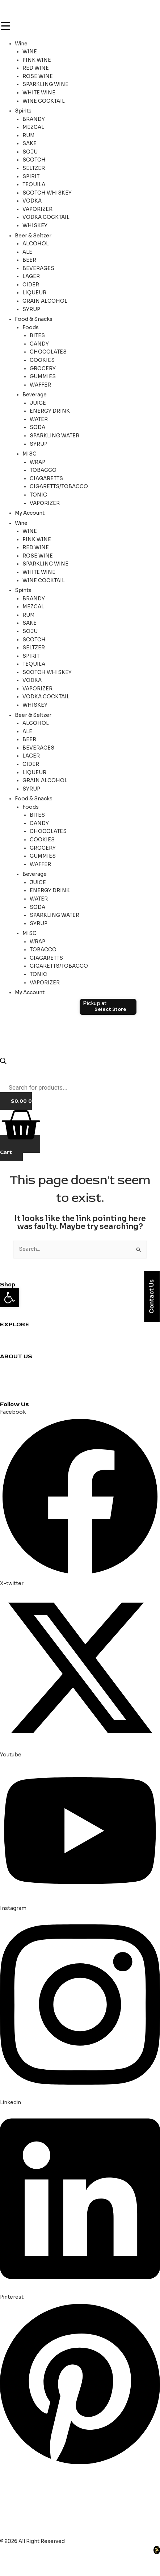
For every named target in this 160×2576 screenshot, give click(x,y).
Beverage (34, 395)
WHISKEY (34, 226)
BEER (29, 260)
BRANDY (33, 119)
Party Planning (18, 1349)
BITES (37, 335)
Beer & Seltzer (33, 236)
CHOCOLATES (48, 352)
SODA (37, 427)
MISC (29, 454)
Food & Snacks (33, 319)
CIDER (30, 285)
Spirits (23, 111)
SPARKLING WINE (45, 84)
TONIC (38, 495)
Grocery (10, 1309)
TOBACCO (43, 470)
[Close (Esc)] (79, 2559)
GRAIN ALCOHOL (44, 301)
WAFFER (40, 385)
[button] (9, 1297)
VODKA (32, 201)
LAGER (31, 276)
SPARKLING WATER (54, 436)
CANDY (39, 344)
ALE (27, 252)
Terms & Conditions (25, 1396)
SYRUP (31, 309)
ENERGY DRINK (50, 411)
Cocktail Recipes (21, 1332)
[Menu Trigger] (5, 26)
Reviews (10, 1340)
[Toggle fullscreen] (34, 2559)
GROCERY (43, 369)
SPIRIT (30, 176)
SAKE (29, 143)
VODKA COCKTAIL (46, 217)
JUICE (38, 403)
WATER (39, 419)
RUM (28, 135)
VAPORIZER (37, 209)
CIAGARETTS (46, 478)
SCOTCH (34, 160)
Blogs (7, 1380)
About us (11, 1372)
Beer (6, 1317)
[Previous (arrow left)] (11, 2570)
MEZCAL (33, 127)
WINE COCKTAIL (43, 101)
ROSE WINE (37, 76)
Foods (30, 327)
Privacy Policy (16, 1388)
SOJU (30, 152)
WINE (29, 52)
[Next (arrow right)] (34, 2570)
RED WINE (35, 68)
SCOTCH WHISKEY (47, 193)
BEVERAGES (38, 268)
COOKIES (42, 360)
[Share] (56, 2559)
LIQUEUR (34, 293)
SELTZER (33, 168)
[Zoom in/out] (11, 2559)
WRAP (37, 462)
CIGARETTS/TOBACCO (59, 486)
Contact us (14, 1364)
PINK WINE (36, 60)
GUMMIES (43, 376)
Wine (21, 44)
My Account (30, 513)
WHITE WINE (38, 93)
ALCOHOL (35, 244)
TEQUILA (33, 184)
